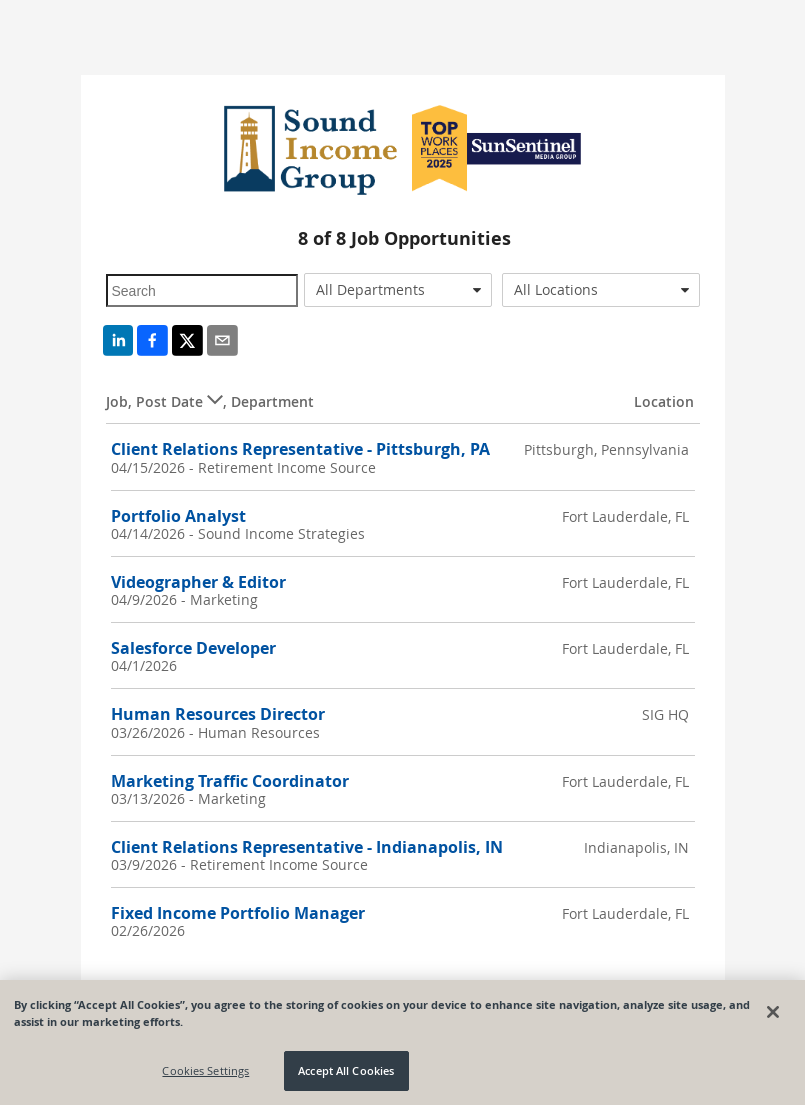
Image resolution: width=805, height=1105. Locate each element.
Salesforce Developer (193, 648)
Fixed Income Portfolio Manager (238, 913)
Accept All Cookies (346, 1070)
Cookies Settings (205, 1070)
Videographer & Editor (198, 582)
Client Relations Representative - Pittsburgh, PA (300, 449)
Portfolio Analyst (178, 516)
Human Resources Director (218, 714)
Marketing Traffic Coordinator (230, 781)
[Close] (773, 1012)
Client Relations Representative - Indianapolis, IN (307, 847)
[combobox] (398, 290)
